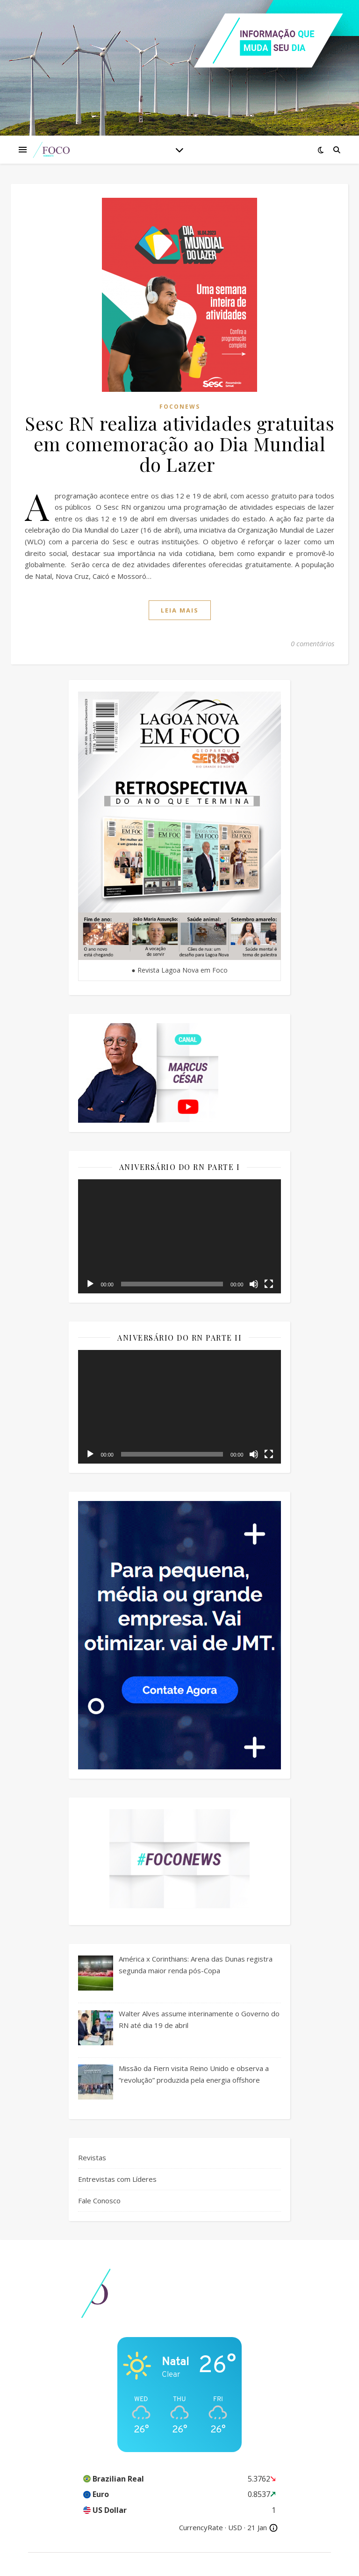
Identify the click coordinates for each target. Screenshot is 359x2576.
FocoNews (179, 407)
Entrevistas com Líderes (117, 2179)
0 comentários (312, 643)
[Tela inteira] (268, 1284)
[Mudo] (253, 1284)
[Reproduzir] (90, 1284)
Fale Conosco (99, 2200)
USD (235, 2527)
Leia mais (180, 610)
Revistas (92, 2157)
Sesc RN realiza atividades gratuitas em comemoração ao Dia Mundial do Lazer (179, 443)
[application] (179, 1236)
